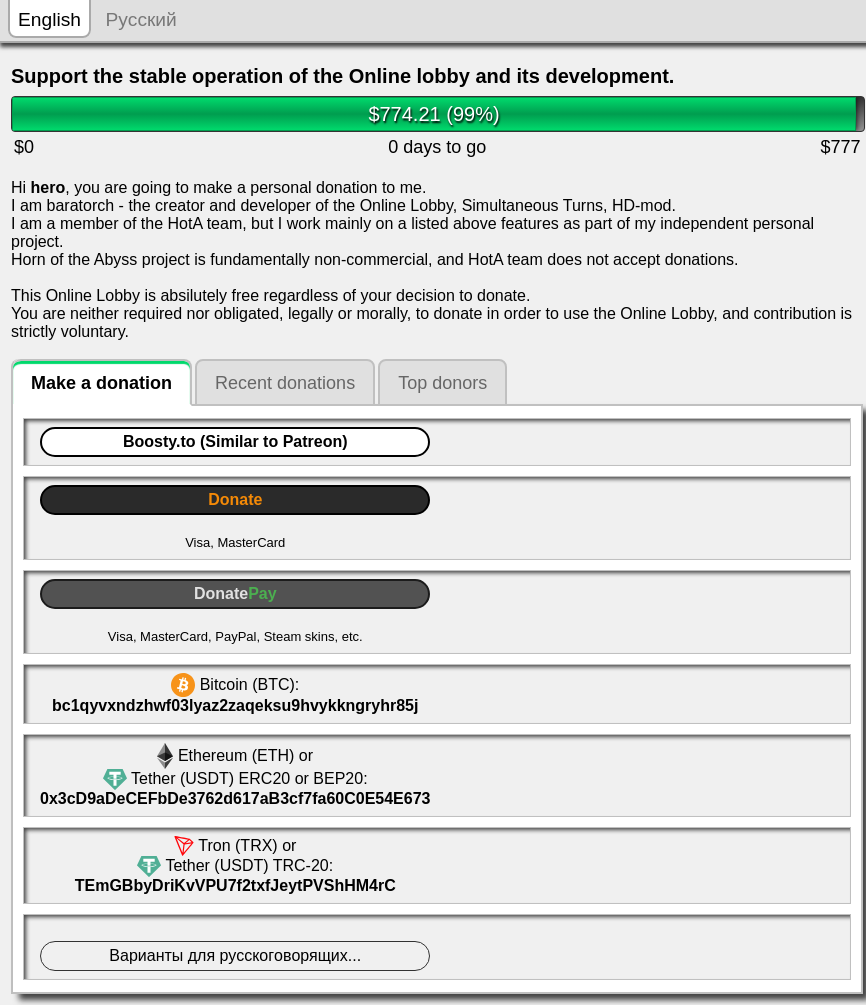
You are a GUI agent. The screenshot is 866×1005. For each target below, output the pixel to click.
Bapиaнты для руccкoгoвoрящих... (235, 955)
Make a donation (101, 383)
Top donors (442, 383)
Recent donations (285, 383)
